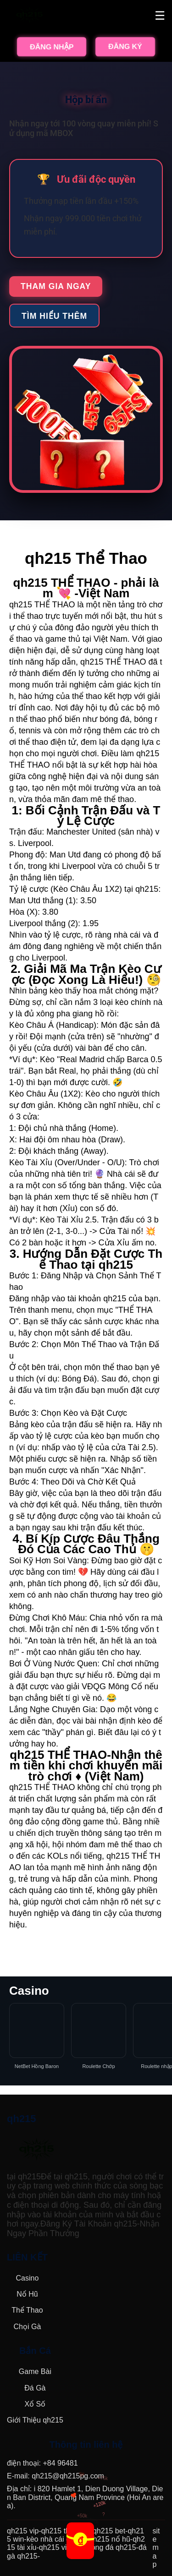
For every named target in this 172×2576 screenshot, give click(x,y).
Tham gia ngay (56, 286)
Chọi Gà (27, 2326)
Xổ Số (34, 2404)
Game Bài (35, 2371)
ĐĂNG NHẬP (52, 47)
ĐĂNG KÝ (125, 46)
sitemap (156, 2548)
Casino (27, 2278)
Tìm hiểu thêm (54, 316)
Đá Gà (34, 2388)
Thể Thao (27, 2310)
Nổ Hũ (27, 2294)
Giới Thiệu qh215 (35, 2420)
